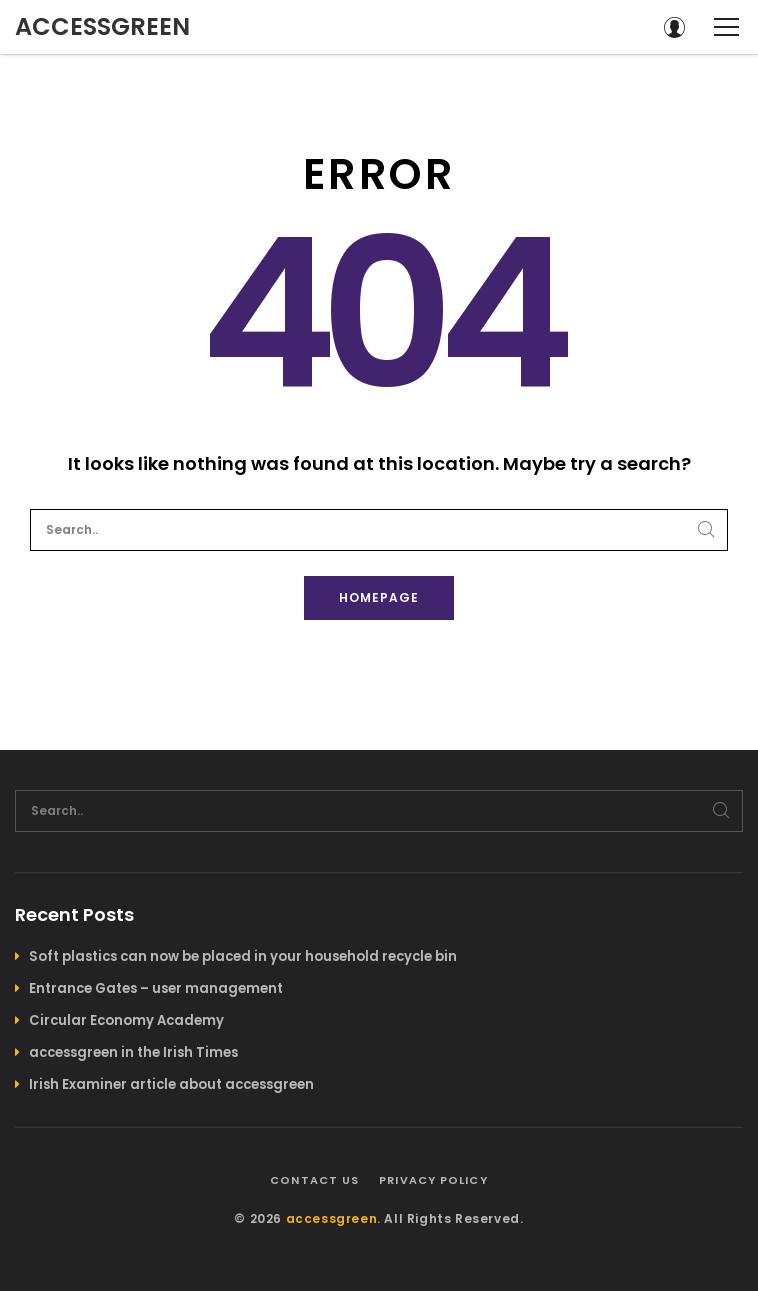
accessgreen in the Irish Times (133, 1052)
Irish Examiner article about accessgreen (171, 1084)
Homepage (379, 597)
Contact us (314, 1180)
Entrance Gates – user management (156, 988)
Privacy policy (433, 1180)
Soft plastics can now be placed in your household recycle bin (243, 956)
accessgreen (102, 26)
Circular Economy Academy (126, 1020)
